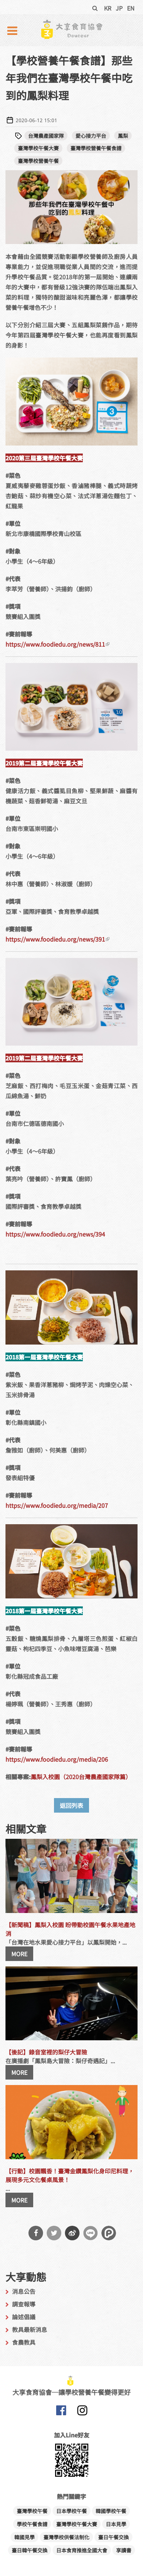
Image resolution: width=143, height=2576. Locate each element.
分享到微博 (72, 2233)
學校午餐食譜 (32, 2524)
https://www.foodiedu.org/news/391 (57, 939)
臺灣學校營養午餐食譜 (95, 148)
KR (107, 8)
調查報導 (23, 2304)
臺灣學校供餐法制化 (66, 2537)
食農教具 (23, 2342)
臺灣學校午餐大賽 (38, 148)
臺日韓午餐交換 (29, 2550)
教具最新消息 (29, 2329)
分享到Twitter (54, 2233)
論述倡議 (23, 2316)
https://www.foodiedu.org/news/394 (55, 1234)
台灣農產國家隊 (46, 135)
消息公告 (23, 2291)
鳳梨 (123, 135)
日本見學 (116, 2524)
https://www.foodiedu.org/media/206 (56, 1759)
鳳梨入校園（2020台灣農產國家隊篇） (81, 1776)
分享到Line (90, 2233)
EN (131, 8)
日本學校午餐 (71, 2511)
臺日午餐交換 (113, 2537)
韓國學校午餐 (111, 2511)
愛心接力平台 (91, 135)
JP (119, 8)
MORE (19, 1953)
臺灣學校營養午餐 (38, 160)
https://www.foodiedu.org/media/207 (56, 1505)
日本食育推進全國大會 (81, 2550)
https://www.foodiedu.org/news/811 (57, 644)
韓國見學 (24, 2537)
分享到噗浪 (108, 2233)
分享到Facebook (35, 2233)
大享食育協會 (61, 2412)
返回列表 (71, 1805)
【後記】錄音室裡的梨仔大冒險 (46, 2052)
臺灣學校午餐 (32, 2511)
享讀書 (123, 2550)
